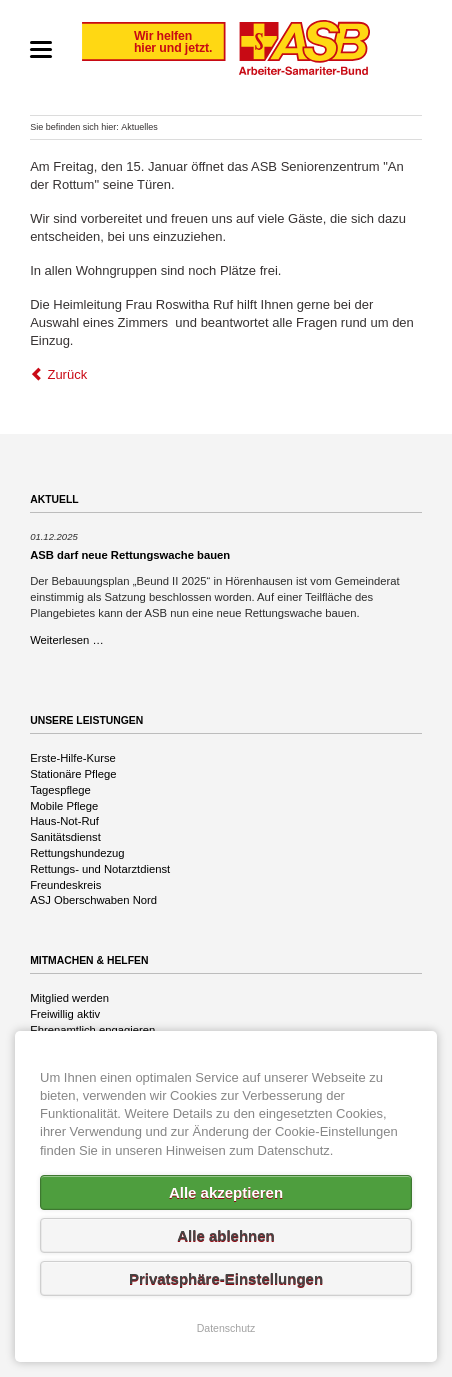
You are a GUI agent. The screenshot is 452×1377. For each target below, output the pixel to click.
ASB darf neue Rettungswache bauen (130, 555)
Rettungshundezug (77, 853)
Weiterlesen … (67, 640)
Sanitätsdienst (65, 837)
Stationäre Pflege (73, 774)
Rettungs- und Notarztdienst (100, 869)
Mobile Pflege (64, 806)
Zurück (67, 374)
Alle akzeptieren (226, 1192)
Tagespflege (60, 790)
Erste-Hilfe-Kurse (73, 758)
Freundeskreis (65, 885)
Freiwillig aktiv (65, 1014)
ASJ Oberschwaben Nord (93, 900)
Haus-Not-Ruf (64, 821)
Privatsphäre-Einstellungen (226, 1278)
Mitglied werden (69, 998)
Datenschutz (226, 1328)
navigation (41, 49)
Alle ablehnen (226, 1235)
